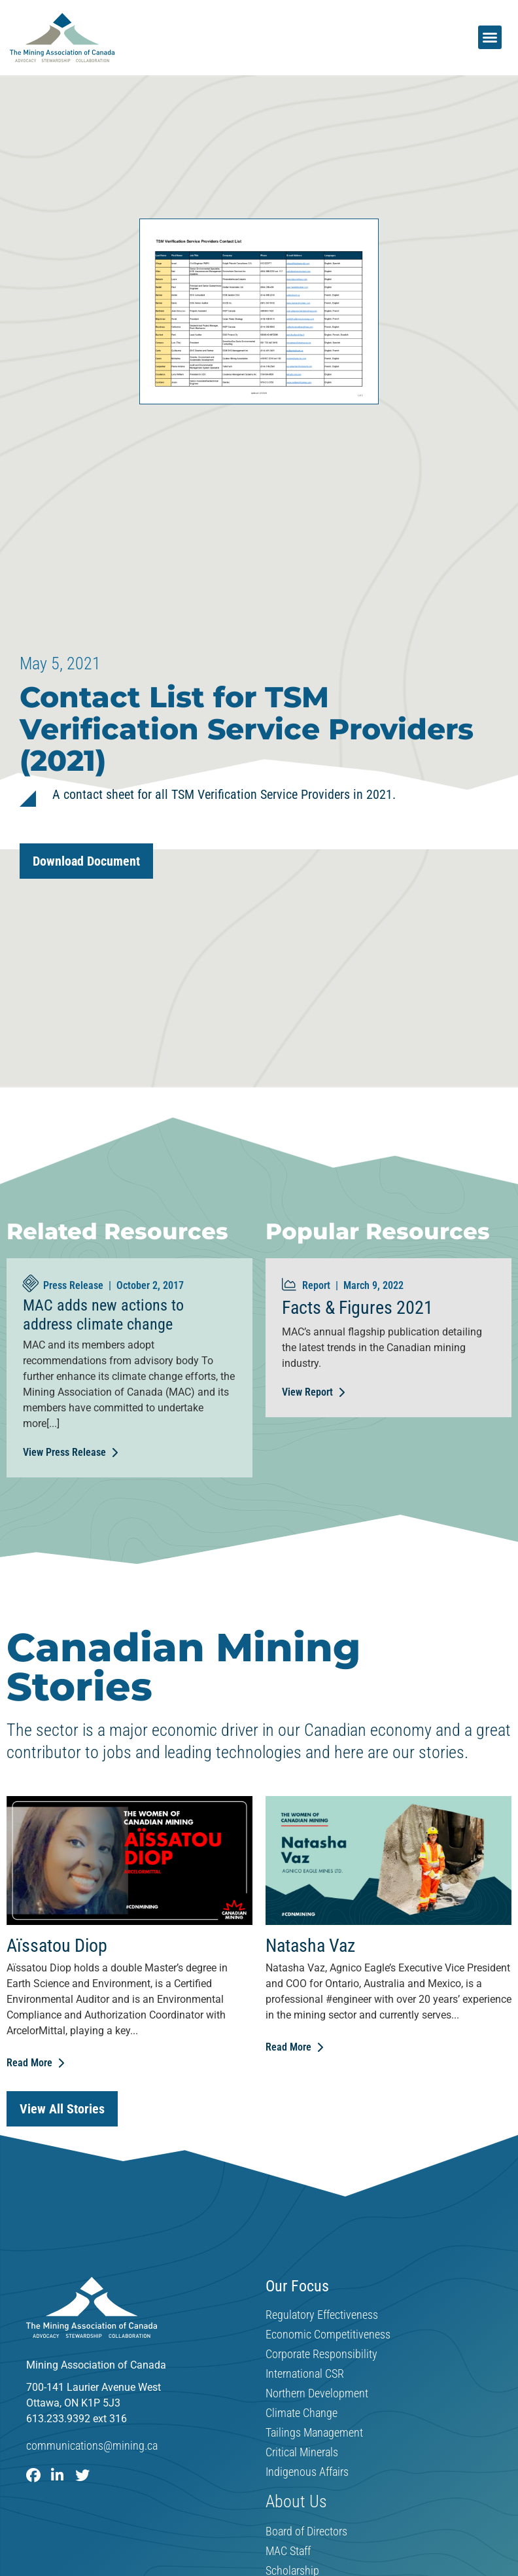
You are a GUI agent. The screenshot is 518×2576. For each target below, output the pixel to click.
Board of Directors (306, 2532)
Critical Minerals (302, 2452)
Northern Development (317, 2393)
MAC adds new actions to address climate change (103, 1314)
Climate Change (301, 2413)
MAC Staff (288, 2552)
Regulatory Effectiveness (322, 2315)
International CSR (305, 2374)
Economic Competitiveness (328, 2334)
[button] (490, 37)
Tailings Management (314, 2433)
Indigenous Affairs (307, 2472)
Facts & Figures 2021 (357, 1307)
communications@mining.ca (92, 2445)
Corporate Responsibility (321, 2354)
